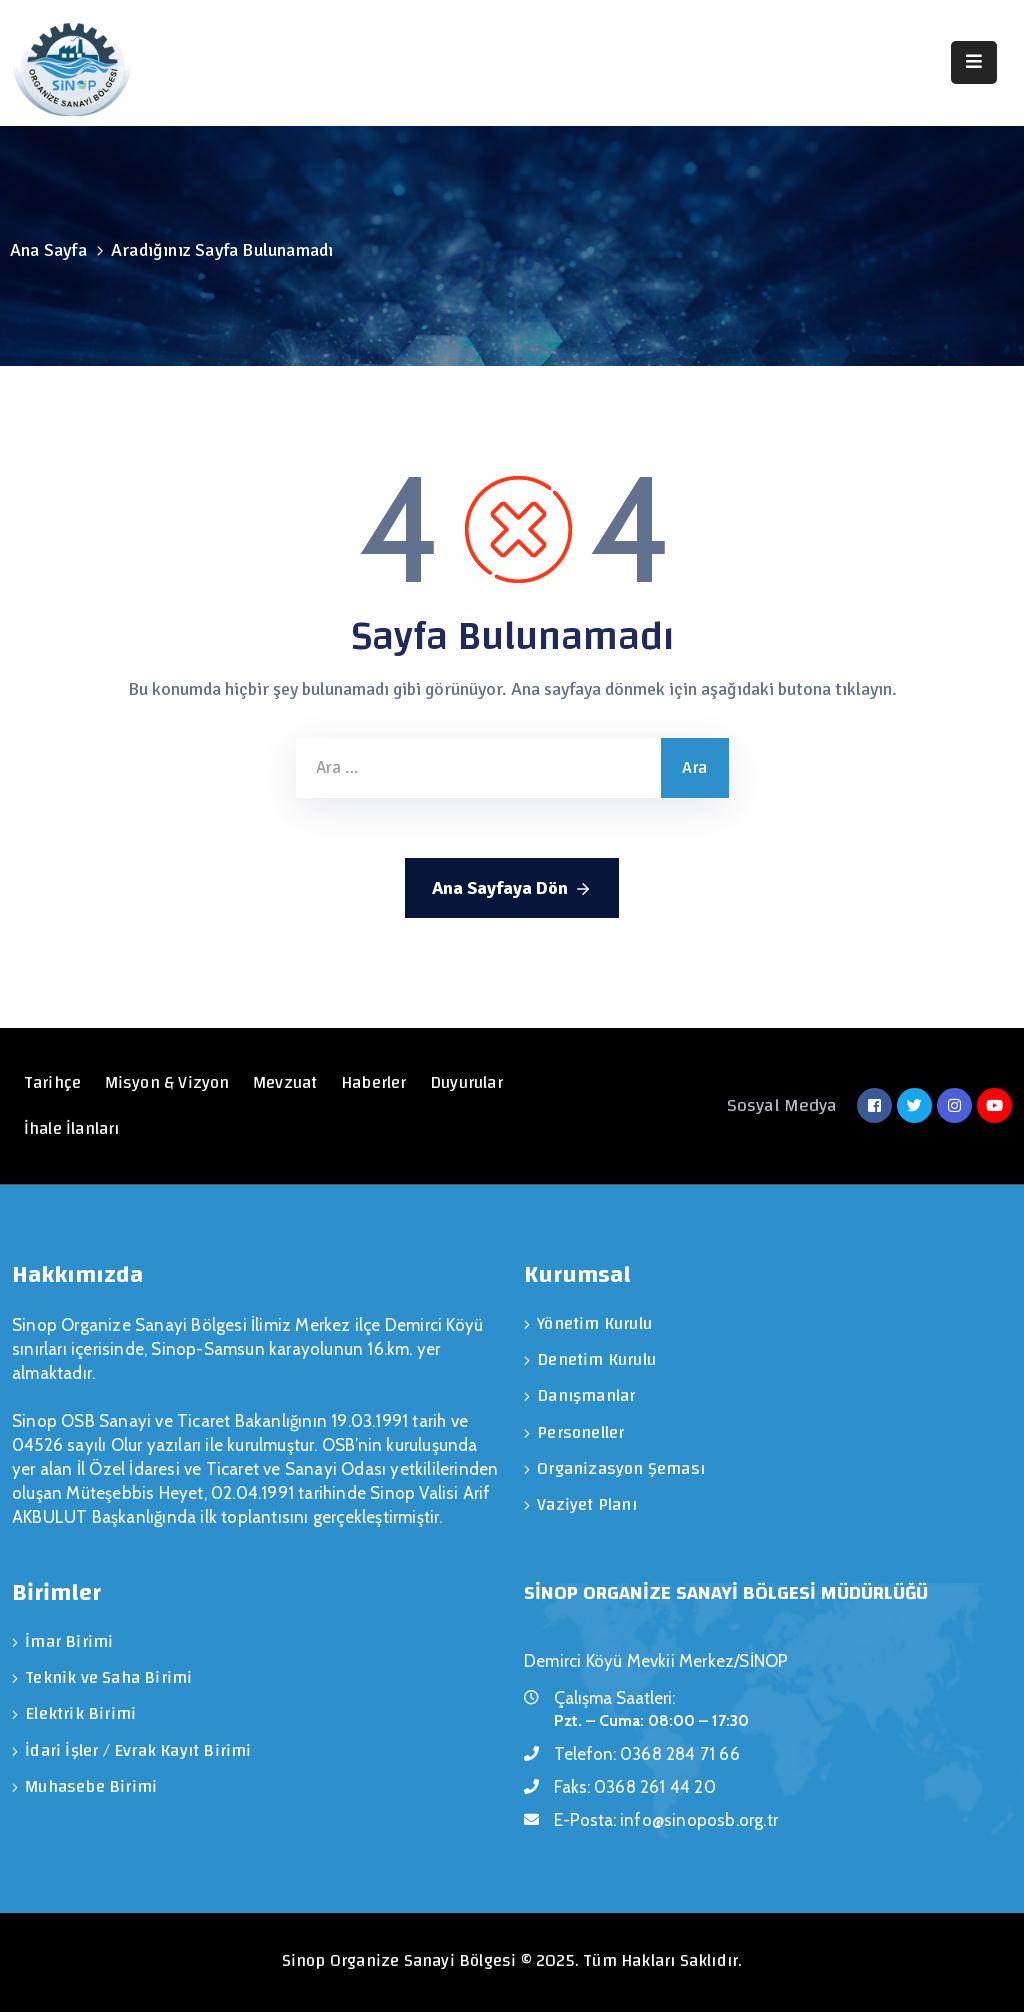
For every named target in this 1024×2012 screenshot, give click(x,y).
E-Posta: (666, 1820)
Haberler (376, 1082)
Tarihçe (52, 1082)
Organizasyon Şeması (621, 1467)
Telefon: (647, 1754)
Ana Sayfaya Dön (512, 889)
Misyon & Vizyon (167, 1082)
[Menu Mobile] (974, 62)
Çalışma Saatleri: (614, 1698)
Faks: (635, 1787)
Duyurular (468, 1082)
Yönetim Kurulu (594, 1323)
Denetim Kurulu (596, 1359)
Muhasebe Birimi (91, 1785)
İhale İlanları (72, 1128)
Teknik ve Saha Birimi (108, 1677)
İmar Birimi (69, 1641)
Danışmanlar (586, 1395)
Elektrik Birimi (80, 1713)
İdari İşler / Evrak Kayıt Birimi (138, 1749)
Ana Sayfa (48, 250)
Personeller (580, 1431)
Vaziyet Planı (587, 1503)
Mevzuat (286, 1082)
